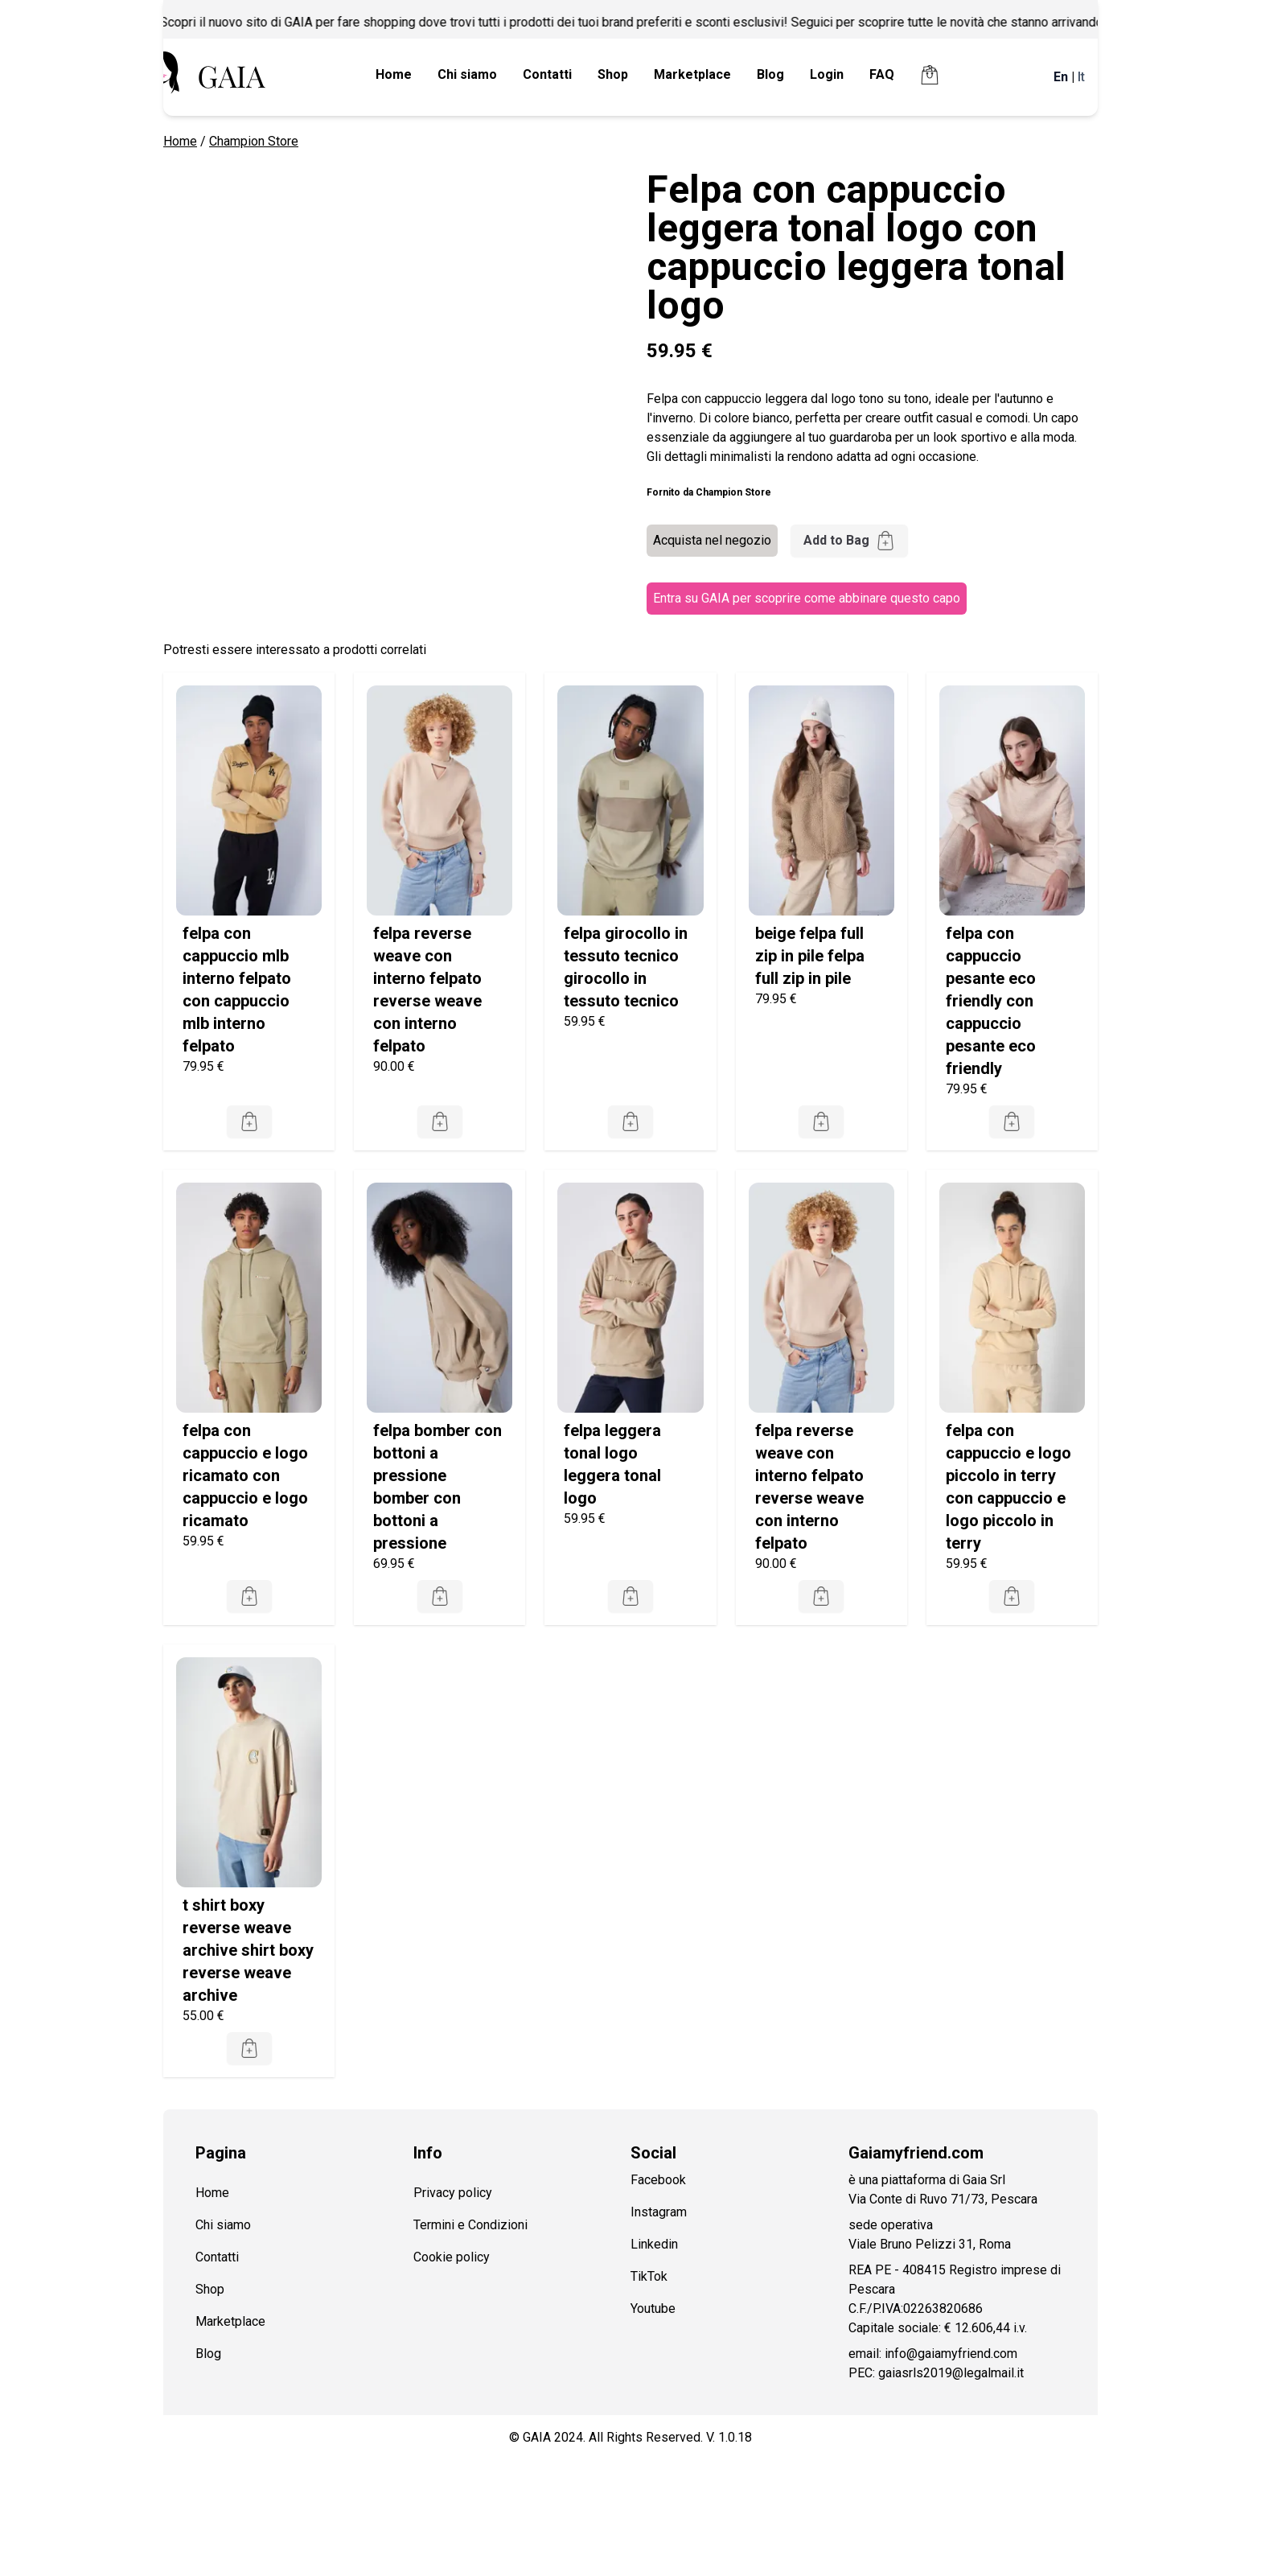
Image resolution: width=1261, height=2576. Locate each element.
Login (827, 74)
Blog (770, 74)
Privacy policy (452, 2192)
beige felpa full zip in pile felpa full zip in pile (810, 956)
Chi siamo (467, 74)
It (1081, 76)
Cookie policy (451, 2257)
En (1061, 76)
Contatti (547, 74)
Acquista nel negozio (712, 540)
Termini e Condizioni (470, 2224)
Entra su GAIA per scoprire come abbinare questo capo (806, 598)
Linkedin (654, 2244)
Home (394, 74)
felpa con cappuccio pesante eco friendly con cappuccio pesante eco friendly (991, 1001)
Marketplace (692, 74)
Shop (613, 74)
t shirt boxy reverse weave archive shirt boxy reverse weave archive (248, 1950)
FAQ (881, 74)
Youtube (653, 2308)
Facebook (658, 2179)
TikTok (648, 2276)
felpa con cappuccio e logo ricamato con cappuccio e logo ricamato (245, 1475)
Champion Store (253, 141)
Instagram (658, 2212)
